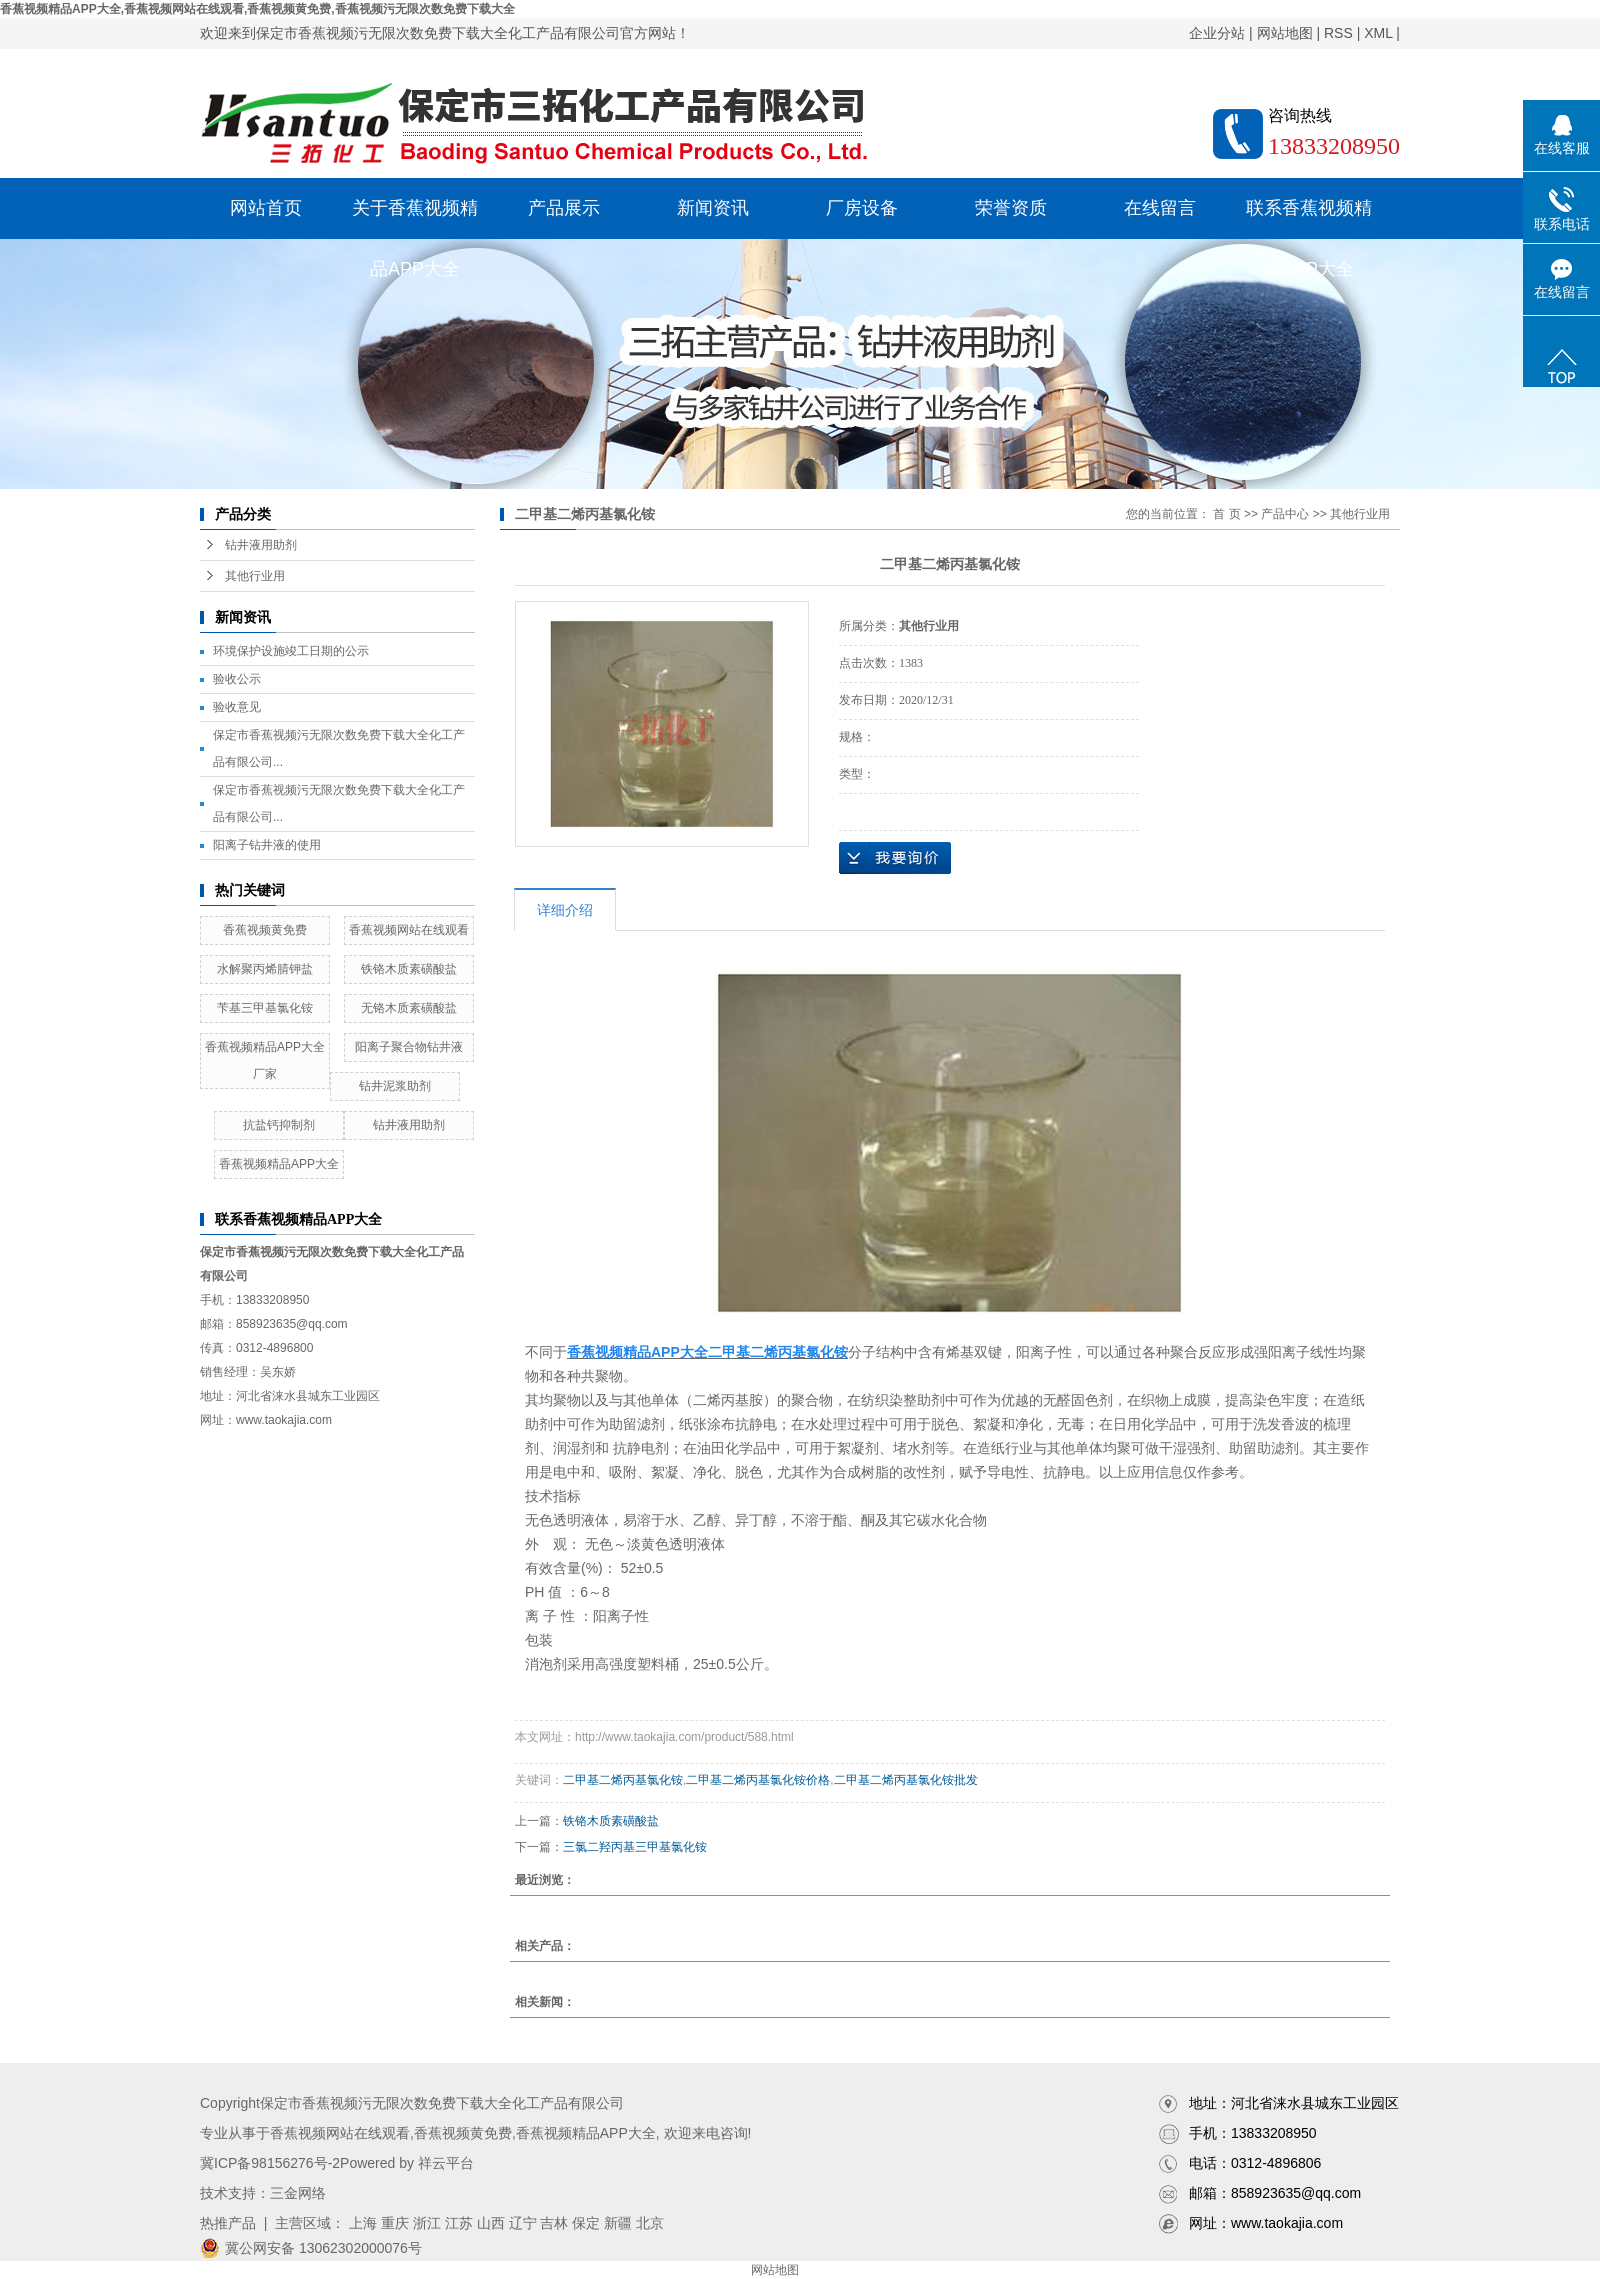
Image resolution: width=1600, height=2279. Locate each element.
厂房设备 (862, 208)
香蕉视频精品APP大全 (279, 1164)
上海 (363, 2223)
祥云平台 (446, 2163)
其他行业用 (255, 576)
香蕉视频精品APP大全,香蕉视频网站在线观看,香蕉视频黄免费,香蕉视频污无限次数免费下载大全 (257, 9)
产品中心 (1285, 514)
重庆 (395, 2223)
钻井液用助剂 (261, 545)
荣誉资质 (1011, 208)
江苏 (459, 2223)
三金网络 (298, 2193)
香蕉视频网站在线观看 (409, 930)
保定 (586, 2223)
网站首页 (266, 208)
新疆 (618, 2223)
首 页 (1226, 514)
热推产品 (228, 2223)
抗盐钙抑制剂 (279, 1125)
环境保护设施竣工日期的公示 (291, 651)
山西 (491, 2223)
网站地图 (1285, 33)
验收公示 (237, 679)
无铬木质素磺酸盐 (409, 1008)
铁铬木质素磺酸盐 (409, 969)
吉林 (554, 2223)
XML (1378, 33)
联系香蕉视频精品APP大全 (1309, 218)
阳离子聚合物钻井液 (409, 1047)
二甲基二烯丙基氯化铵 (623, 1780)
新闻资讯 (713, 208)
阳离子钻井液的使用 (267, 845)
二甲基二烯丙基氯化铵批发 (906, 1780)
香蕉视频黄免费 (265, 930)
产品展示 (564, 208)
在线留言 (1160, 208)
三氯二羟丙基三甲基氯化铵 (635, 1847)
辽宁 (523, 2223)
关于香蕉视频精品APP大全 (415, 218)
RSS (1338, 33)
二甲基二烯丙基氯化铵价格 (758, 1780)
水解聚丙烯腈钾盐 (265, 969)
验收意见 (237, 707)
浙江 (427, 2223)
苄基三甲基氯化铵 (265, 1008)
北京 (650, 2223)
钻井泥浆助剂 (395, 1086)
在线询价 (895, 858)
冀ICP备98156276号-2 (270, 2163)
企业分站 (1217, 33)
